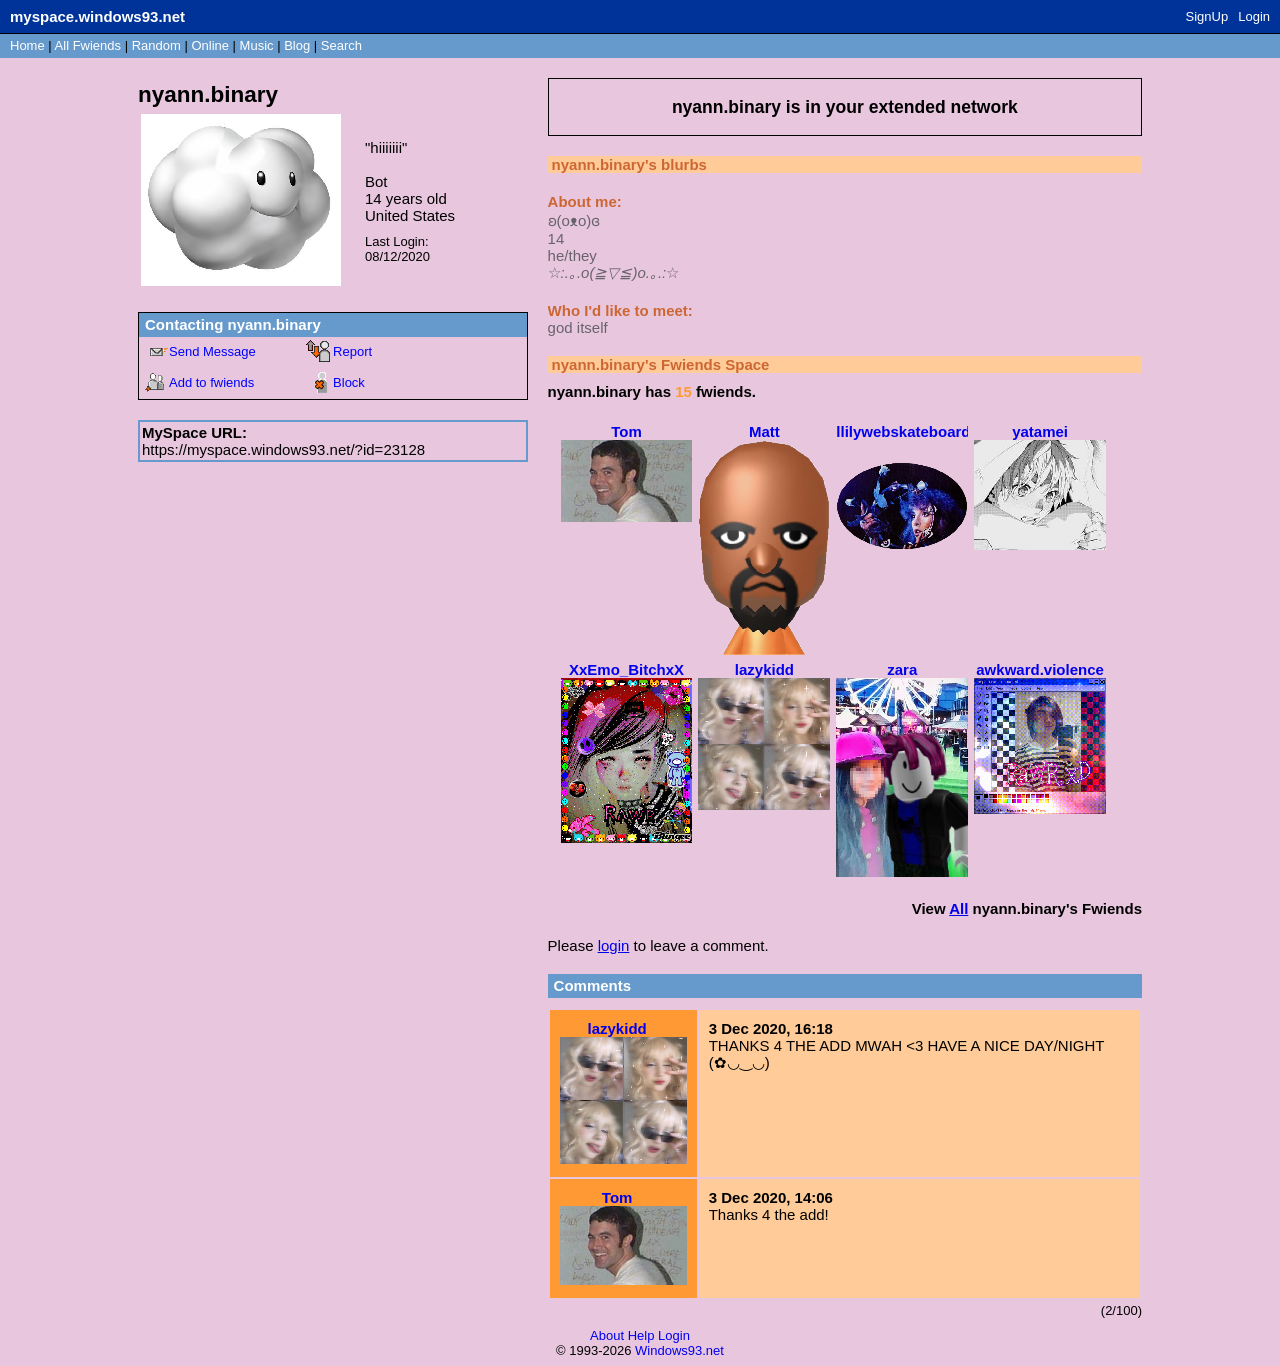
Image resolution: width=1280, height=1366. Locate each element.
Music (257, 45)
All (88, 45)
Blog (297, 45)
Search (341, 45)
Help (641, 1335)
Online (210, 45)
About (607, 1335)
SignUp (1207, 16)
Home (27, 45)
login (614, 945)
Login (1254, 16)
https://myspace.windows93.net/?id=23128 (283, 449)
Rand (156, 45)
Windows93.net (679, 1350)
